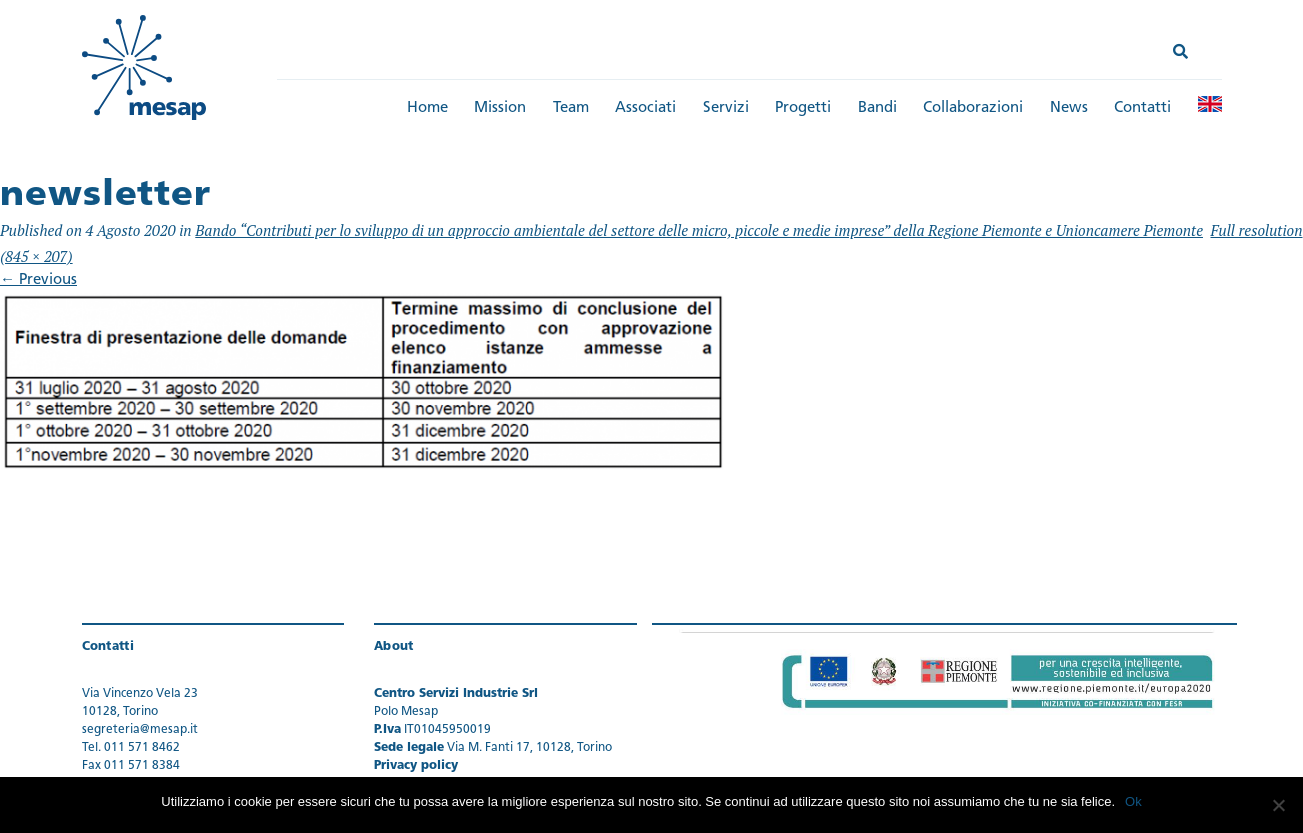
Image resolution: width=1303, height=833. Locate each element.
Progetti (803, 108)
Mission (500, 108)
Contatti (1142, 108)
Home (427, 108)
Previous (38, 280)
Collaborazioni (973, 108)
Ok (1133, 801)
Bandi (877, 108)
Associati (645, 108)
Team (571, 108)
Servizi (726, 108)
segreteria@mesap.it (140, 730)
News (1069, 108)
